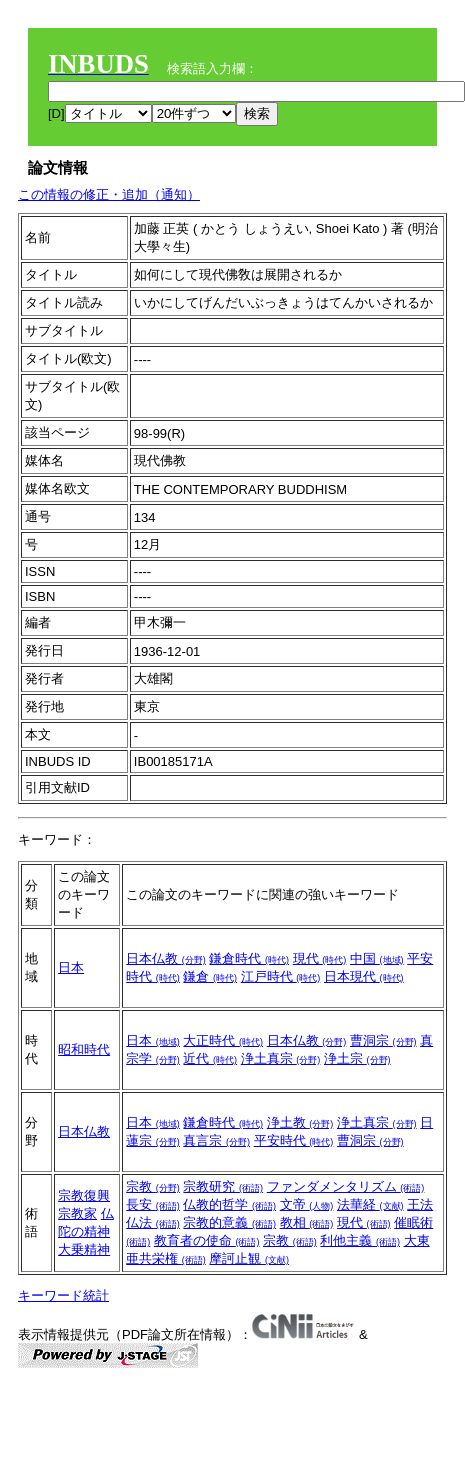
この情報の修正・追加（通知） (109, 194)
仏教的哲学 (229, 1204)
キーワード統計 (63, 1295)
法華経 (370, 1204)
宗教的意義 (229, 1222)
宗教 (153, 1186)
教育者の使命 (207, 1240)
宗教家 (77, 1213)
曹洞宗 (383, 1040)
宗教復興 (84, 1195)
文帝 (307, 1204)
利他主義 (360, 1240)
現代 (320, 958)
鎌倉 (210, 976)
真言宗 (216, 1140)
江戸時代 (281, 976)
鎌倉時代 (249, 958)
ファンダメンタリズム (346, 1186)
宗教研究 (223, 1186)
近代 (210, 1058)
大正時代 (223, 1040)
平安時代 (294, 1140)
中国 (377, 958)
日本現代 (364, 976)
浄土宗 (357, 1058)
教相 (307, 1222)
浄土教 (300, 1122)
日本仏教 (166, 958)
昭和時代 (84, 1049)
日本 (71, 967)
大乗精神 (84, 1249)
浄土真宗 (281, 1058)
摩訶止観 (249, 1258)
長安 (153, 1204)
